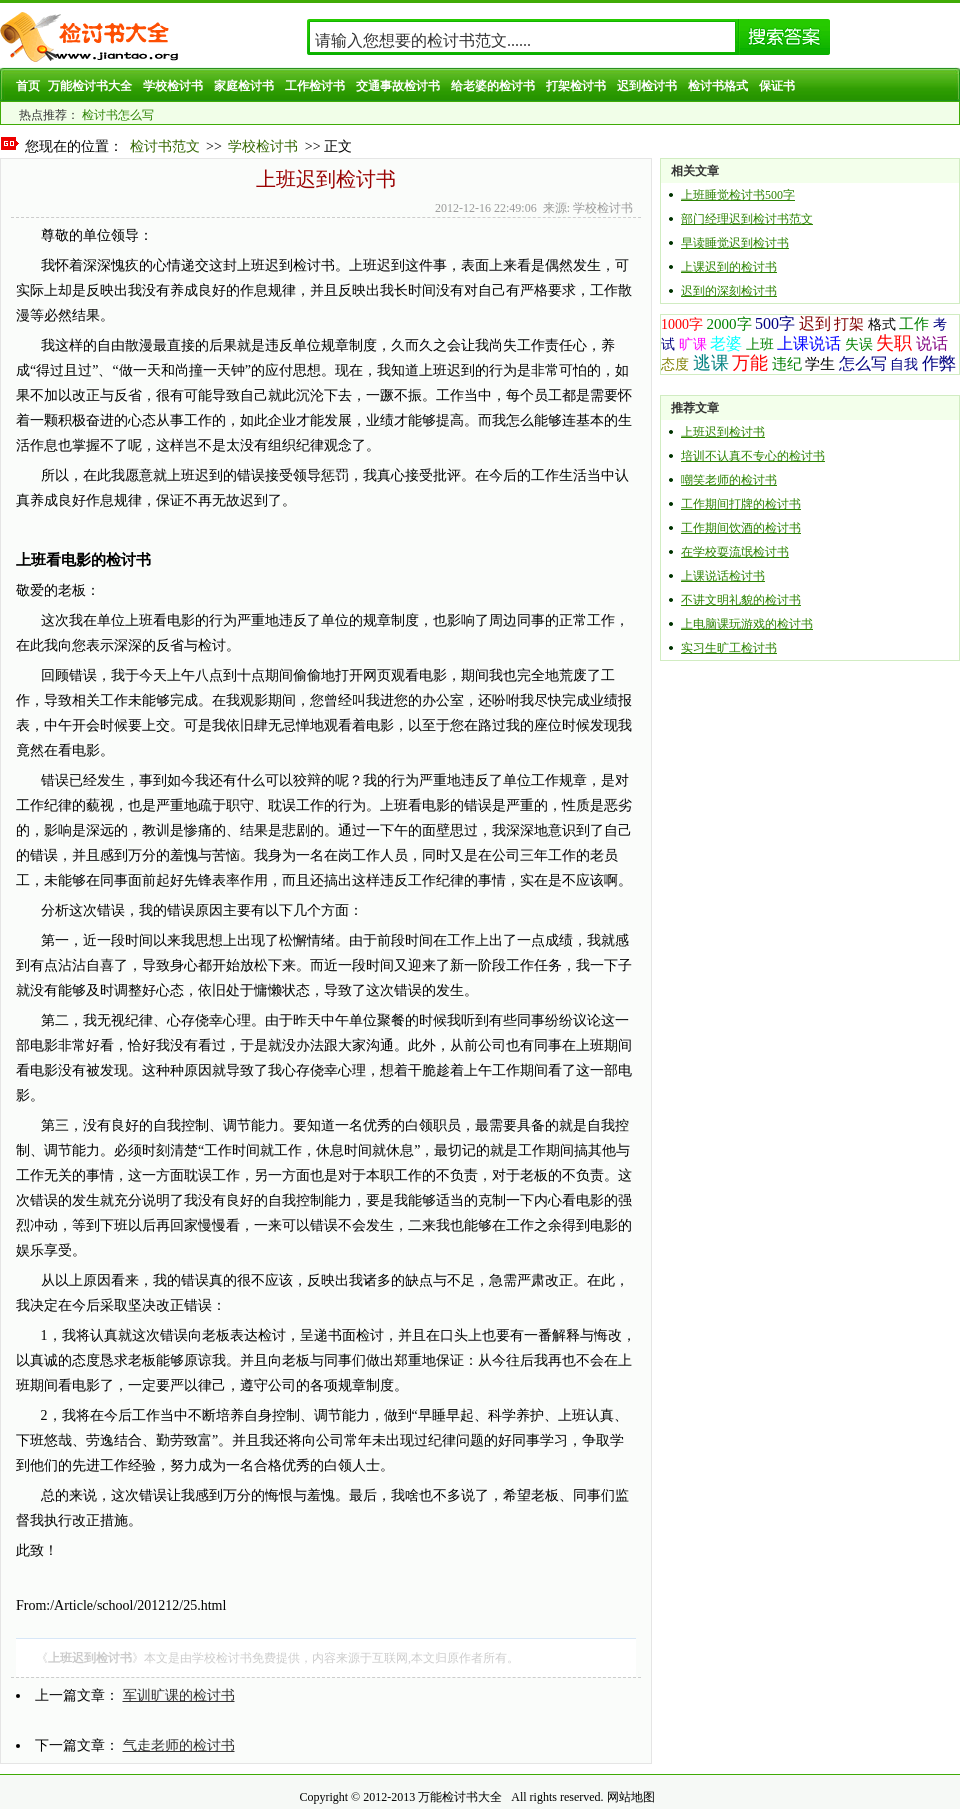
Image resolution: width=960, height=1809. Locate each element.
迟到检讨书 (647, 86)
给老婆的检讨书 (493, 86)
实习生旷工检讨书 (729, 648)
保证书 (777, 86)
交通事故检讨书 (398, 86)
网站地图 (631, 1797)
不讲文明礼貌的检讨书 (741, 600)
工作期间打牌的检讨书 (741, 504)
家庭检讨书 (244, 86)
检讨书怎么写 (118, 115)
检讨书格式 (718, 86)
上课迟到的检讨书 (729, 267)
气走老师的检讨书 (179, 1745)
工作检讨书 (315, 86)
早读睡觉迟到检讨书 (735, 243)
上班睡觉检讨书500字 (738, 195)
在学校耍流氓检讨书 (735, 552)
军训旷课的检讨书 (179, 1695)
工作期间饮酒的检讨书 (741, 528)
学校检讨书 (173, 86)
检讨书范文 (165, 146)
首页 (28, 86)
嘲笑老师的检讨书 (729, 480)
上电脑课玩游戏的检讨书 (747, 624)
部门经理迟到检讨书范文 (747, 219)
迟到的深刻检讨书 (729, 291)
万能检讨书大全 (90, 86)
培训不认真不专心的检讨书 (753, 456)
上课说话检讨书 (723, 576)
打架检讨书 (576, 86)
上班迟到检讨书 (723, 432)
